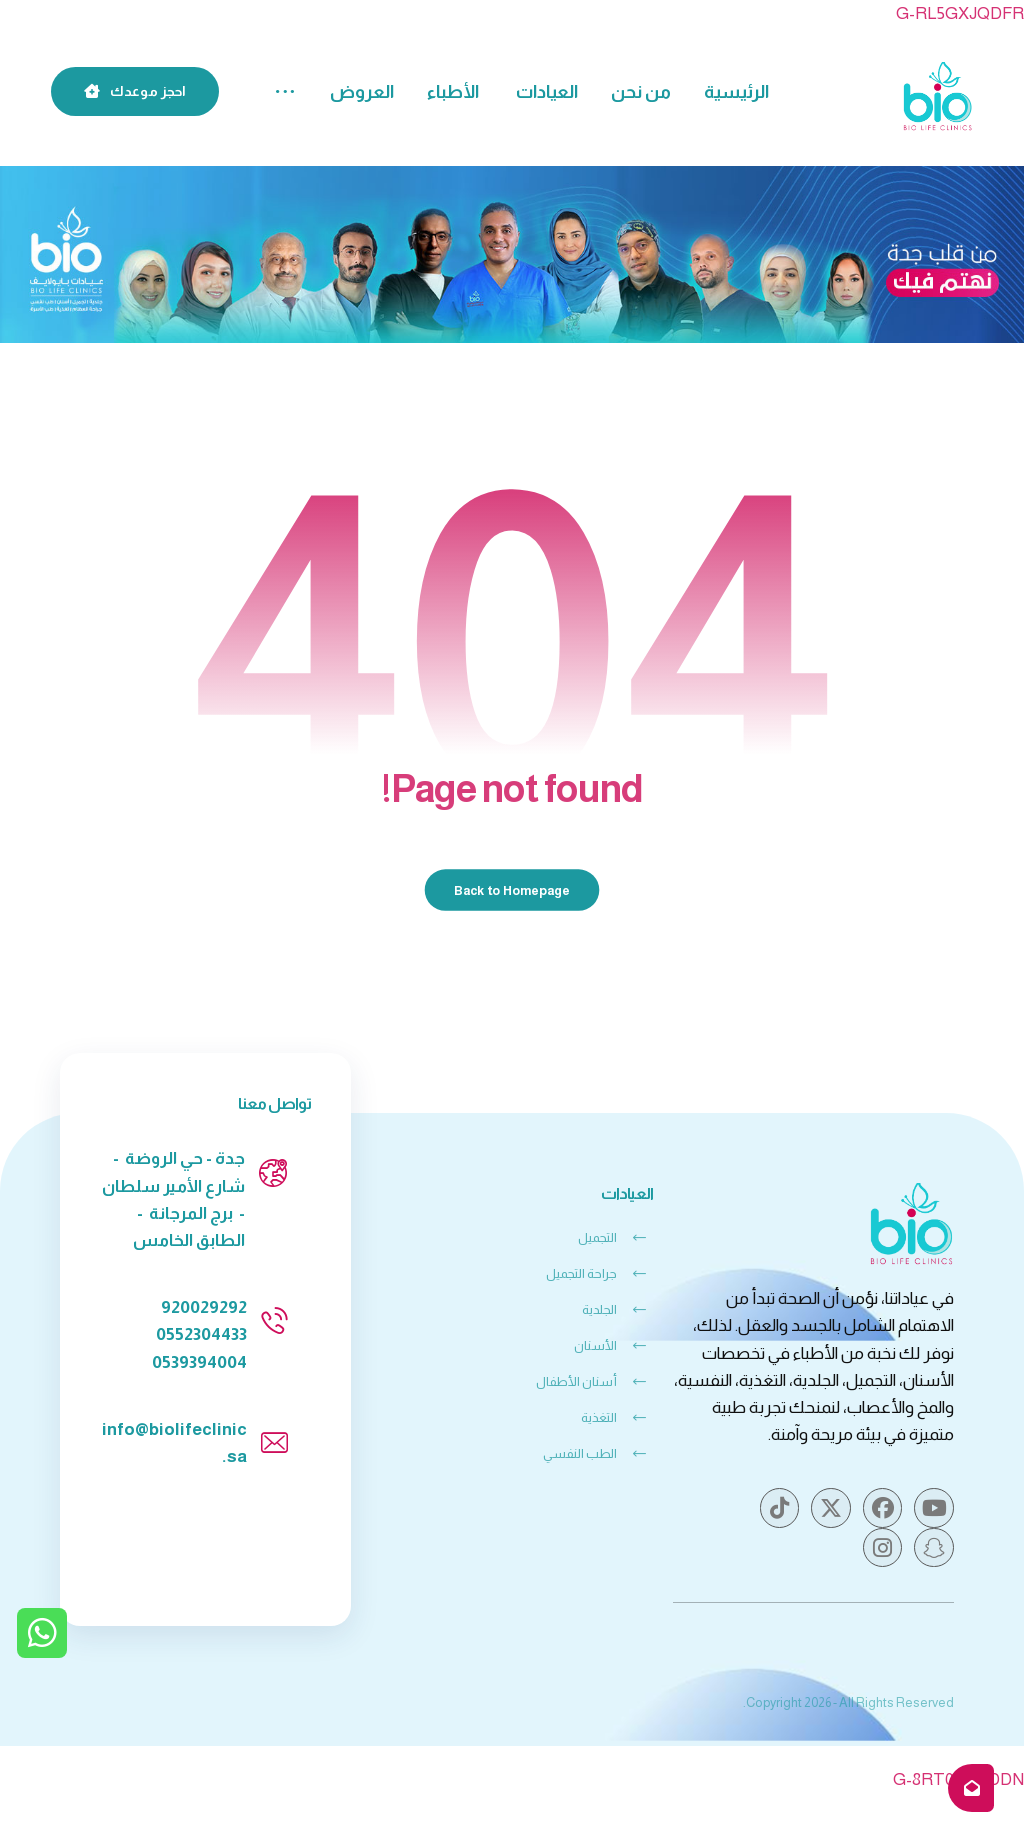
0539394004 (199, 1362)
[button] (285, 92)
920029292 (204, 1307)
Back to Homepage (512, 889)
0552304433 (201, 1334)
